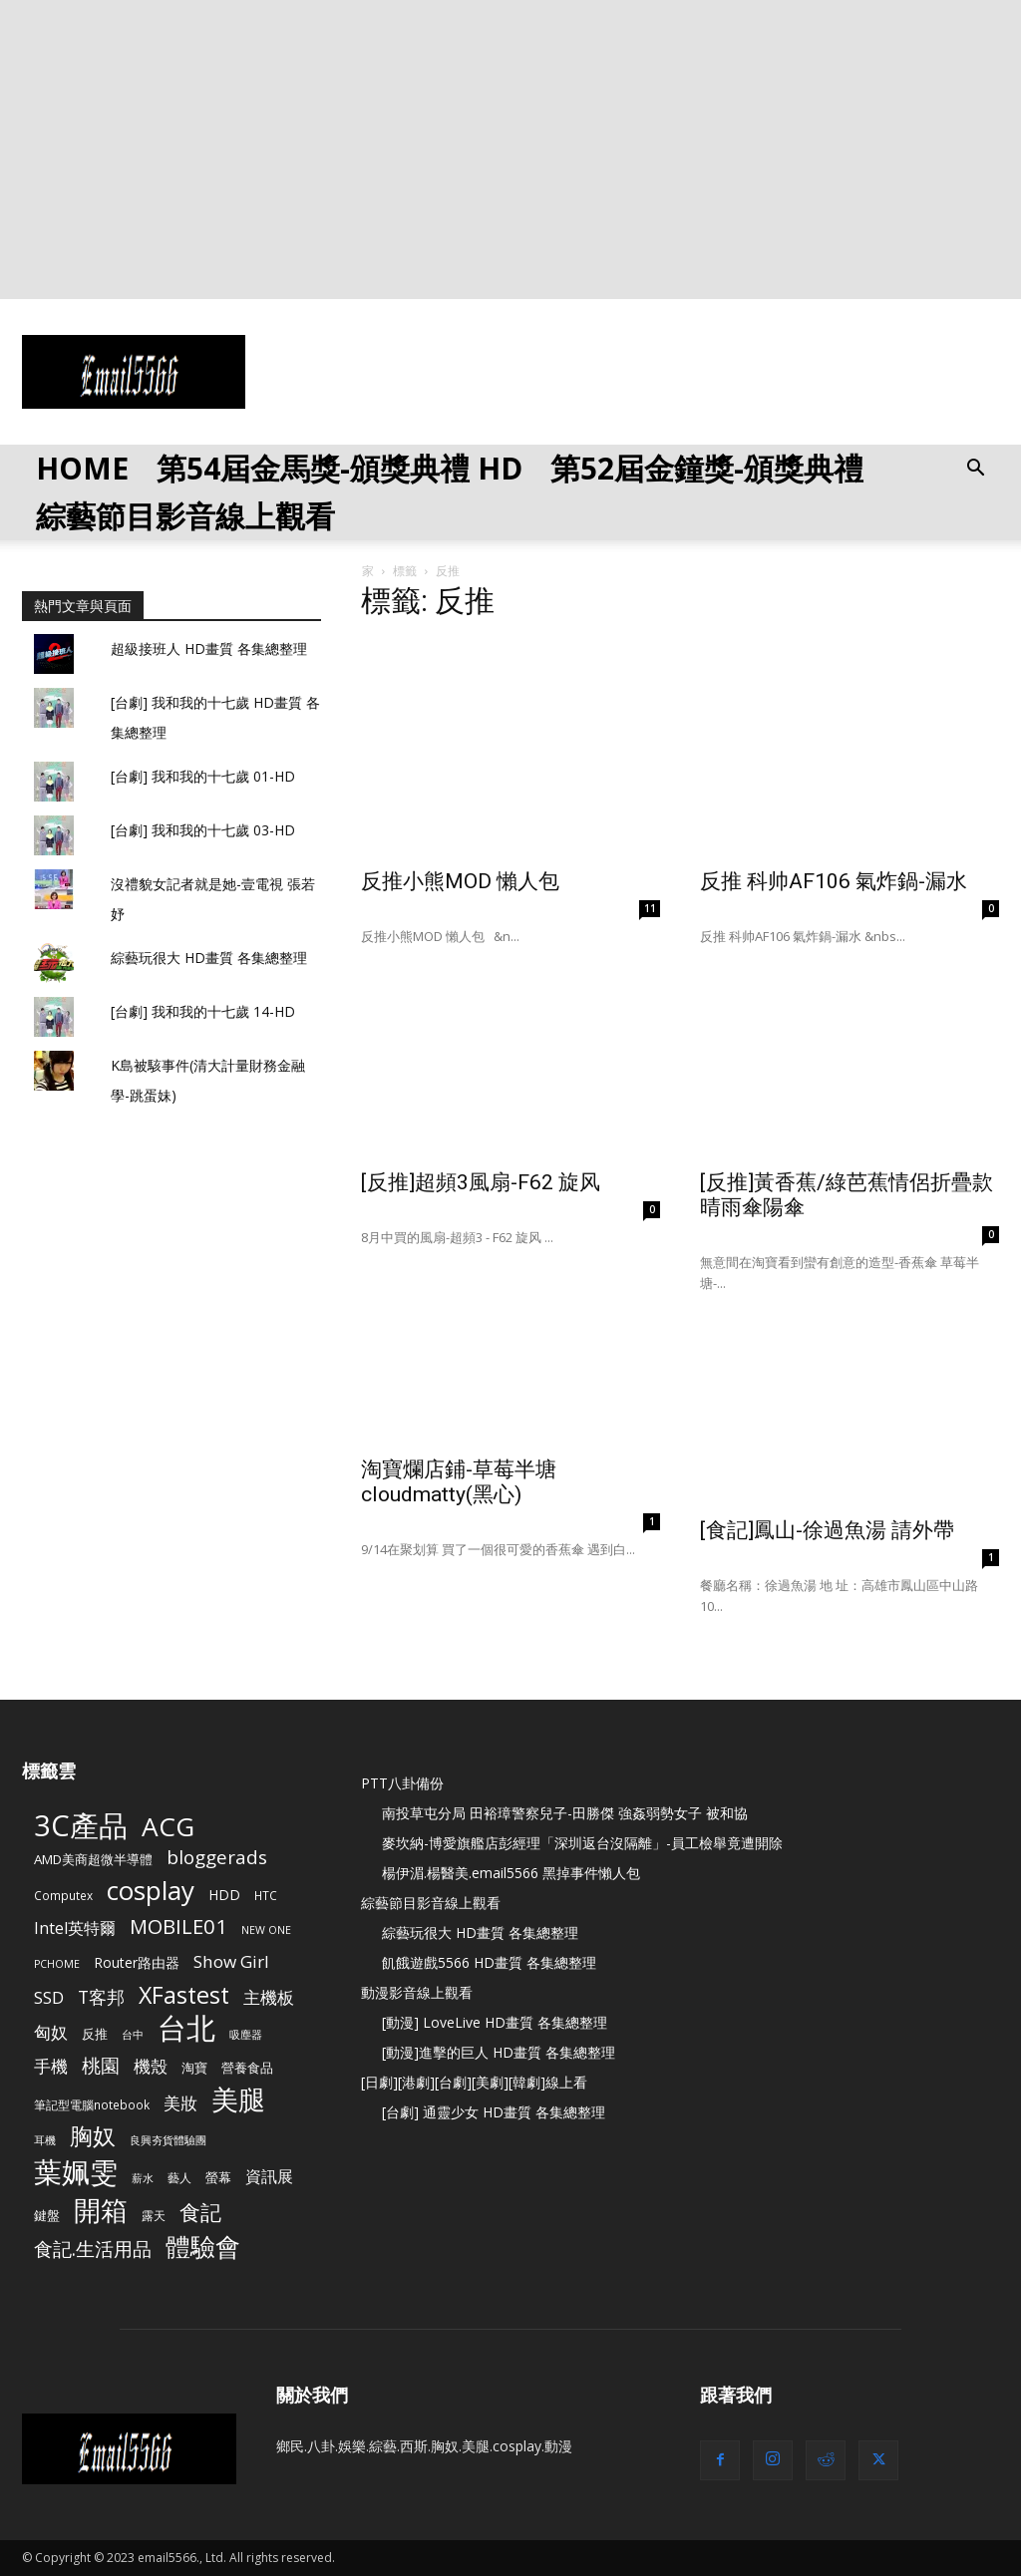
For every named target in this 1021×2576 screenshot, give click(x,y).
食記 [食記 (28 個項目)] (200, 2212)
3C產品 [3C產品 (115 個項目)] (81, 1825)
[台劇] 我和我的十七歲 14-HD (203, 1011)
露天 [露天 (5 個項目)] (154, 2215)
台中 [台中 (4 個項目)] (133, 2035)
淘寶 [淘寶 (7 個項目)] (194, 2068)
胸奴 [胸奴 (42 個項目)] (93, 2135)
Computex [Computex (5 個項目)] (63, 1895)
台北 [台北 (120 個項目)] (186, 2028)
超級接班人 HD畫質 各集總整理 (209, 648)
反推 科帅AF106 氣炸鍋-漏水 (833, 881)
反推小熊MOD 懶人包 (460, 881)
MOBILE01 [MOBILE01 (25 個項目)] (178, 1926)
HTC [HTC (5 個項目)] (265, 1895)
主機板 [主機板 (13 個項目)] (268, 1997)
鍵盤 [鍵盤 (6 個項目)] (47, 2215)
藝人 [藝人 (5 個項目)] (179, 2177)
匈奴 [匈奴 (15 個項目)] (51, 2032)
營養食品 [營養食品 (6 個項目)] (247, 2068)
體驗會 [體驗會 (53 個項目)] (203, 2246)
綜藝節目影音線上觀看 (185, 515)
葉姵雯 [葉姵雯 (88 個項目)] (76, 2171)
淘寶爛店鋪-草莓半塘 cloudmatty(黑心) (458, 1481)
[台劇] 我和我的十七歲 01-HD (203, 776)
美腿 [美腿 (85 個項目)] (238, 2099)
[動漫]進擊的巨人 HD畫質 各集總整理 (498, 2052)
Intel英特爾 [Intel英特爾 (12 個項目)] (75, 1928)
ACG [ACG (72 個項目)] (168, 1826)
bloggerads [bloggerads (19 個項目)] (217, 1857)
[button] (975, 470)
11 (650, 908)
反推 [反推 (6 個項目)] (95, 2034)
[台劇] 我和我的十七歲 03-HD (203, 829)
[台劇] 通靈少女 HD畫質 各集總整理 (493, 2111)
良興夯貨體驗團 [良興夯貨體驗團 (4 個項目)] (168, 2140)
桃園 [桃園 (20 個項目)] (101, 2066)
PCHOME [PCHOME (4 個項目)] (57, 1964)
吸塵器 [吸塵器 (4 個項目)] (245, 2035)
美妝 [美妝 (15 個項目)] (180, 2103)
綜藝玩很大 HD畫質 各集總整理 (209, 957)
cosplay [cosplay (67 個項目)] (150, 1890)
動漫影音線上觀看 (417, 1992)
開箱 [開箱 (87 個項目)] (101, 2209)
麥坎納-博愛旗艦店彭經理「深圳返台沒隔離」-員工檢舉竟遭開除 (582, 1842)
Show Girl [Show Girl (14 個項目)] (231, 1961)
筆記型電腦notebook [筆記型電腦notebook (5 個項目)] (92, 2104)
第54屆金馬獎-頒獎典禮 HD (339, 468)
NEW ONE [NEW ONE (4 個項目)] (266, 1930)
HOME (82, 468)
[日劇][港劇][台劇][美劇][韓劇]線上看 (474, 2082)
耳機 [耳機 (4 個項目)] (45, 2140)
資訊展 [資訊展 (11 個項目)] (269, 2176)
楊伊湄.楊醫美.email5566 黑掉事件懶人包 (511, 1872)
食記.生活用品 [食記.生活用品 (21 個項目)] (93, 2248)
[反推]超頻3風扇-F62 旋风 (480, 1182)
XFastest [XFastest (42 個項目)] (184, 1995)
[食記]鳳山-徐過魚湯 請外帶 (827, 1530)
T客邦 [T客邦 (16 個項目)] (101, 1997)
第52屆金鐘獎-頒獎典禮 (706, 468)
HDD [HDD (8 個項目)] (224, 1894)
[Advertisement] (510, 149)
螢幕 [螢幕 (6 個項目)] (218, 2177)
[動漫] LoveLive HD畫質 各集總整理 (494, 2022)
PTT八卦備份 (402, 1782)
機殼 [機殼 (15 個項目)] (151, 2066)
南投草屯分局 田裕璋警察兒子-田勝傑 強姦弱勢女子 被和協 (565, 1812)
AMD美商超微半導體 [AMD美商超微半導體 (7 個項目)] (93, 1859)
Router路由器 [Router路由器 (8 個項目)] (136, 1962)
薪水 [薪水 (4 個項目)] (143, 2178)
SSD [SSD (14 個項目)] (49, 1997)
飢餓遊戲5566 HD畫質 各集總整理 (489, 1962)
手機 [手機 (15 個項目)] (51, 2066)
